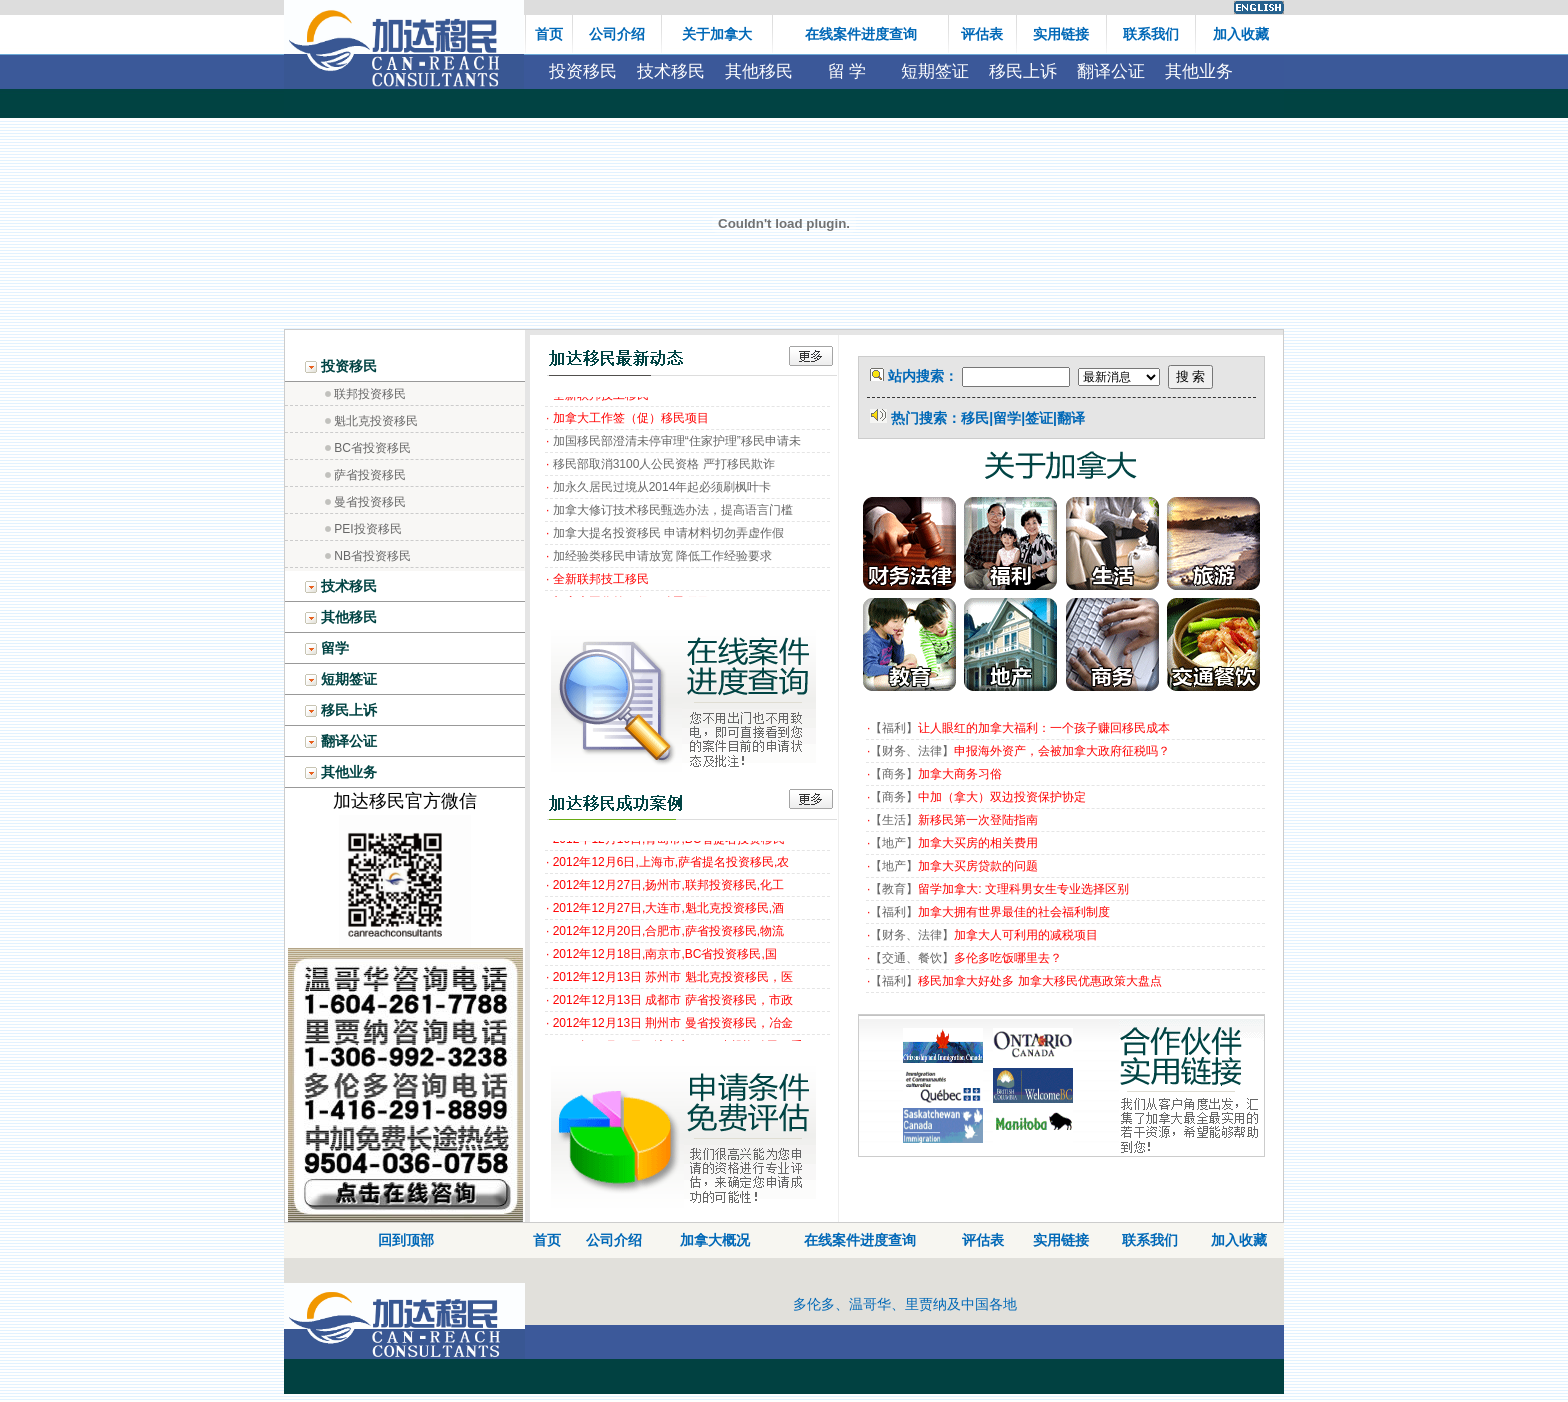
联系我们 (1150, 1240)
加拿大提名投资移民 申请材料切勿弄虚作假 (668, 537)
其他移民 (759, 71)
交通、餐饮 (912, 958)
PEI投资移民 (367, 529)
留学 (327, 648)
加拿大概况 (715, 1240)
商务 (894, 774)
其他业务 (1199, 71)
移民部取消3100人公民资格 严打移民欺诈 (664, 468)
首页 (547, 1240)
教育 (894, 889)
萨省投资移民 (370, 475)
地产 (894, 843)
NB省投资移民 (372, 556)
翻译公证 (1111, 71)
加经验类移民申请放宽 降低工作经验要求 (662, 560)
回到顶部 (406, 1240)
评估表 (983, 1240)
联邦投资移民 (370, 394)
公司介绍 (614, 1240)
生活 (894, 820)
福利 (894, 728)
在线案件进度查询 (860, 1240)
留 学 (847, 71)
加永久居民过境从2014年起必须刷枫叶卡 (662, 491)
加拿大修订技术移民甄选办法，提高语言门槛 (673, 514)
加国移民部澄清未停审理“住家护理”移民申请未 (677, 445)
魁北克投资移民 (376, 421)
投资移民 (583, 71)
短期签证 (935, 71)
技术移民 (671, 71)
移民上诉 (1023, 71)
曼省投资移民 (370, 502)
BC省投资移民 (372, 448)
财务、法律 (912, 751)
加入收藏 (1239, 1240)
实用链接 (1061, 1240)
